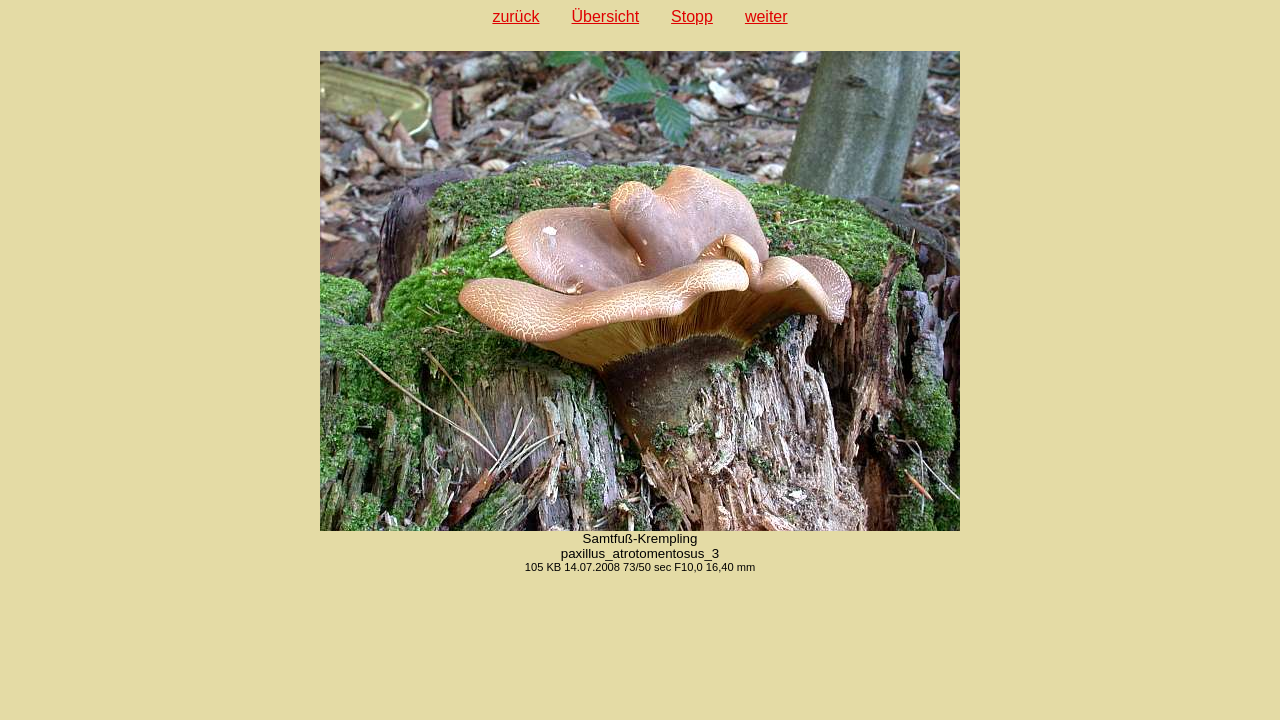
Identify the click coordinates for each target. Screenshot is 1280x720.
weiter (766, 16)
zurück (515, 16)
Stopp (692, 16)
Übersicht (606, 16)
